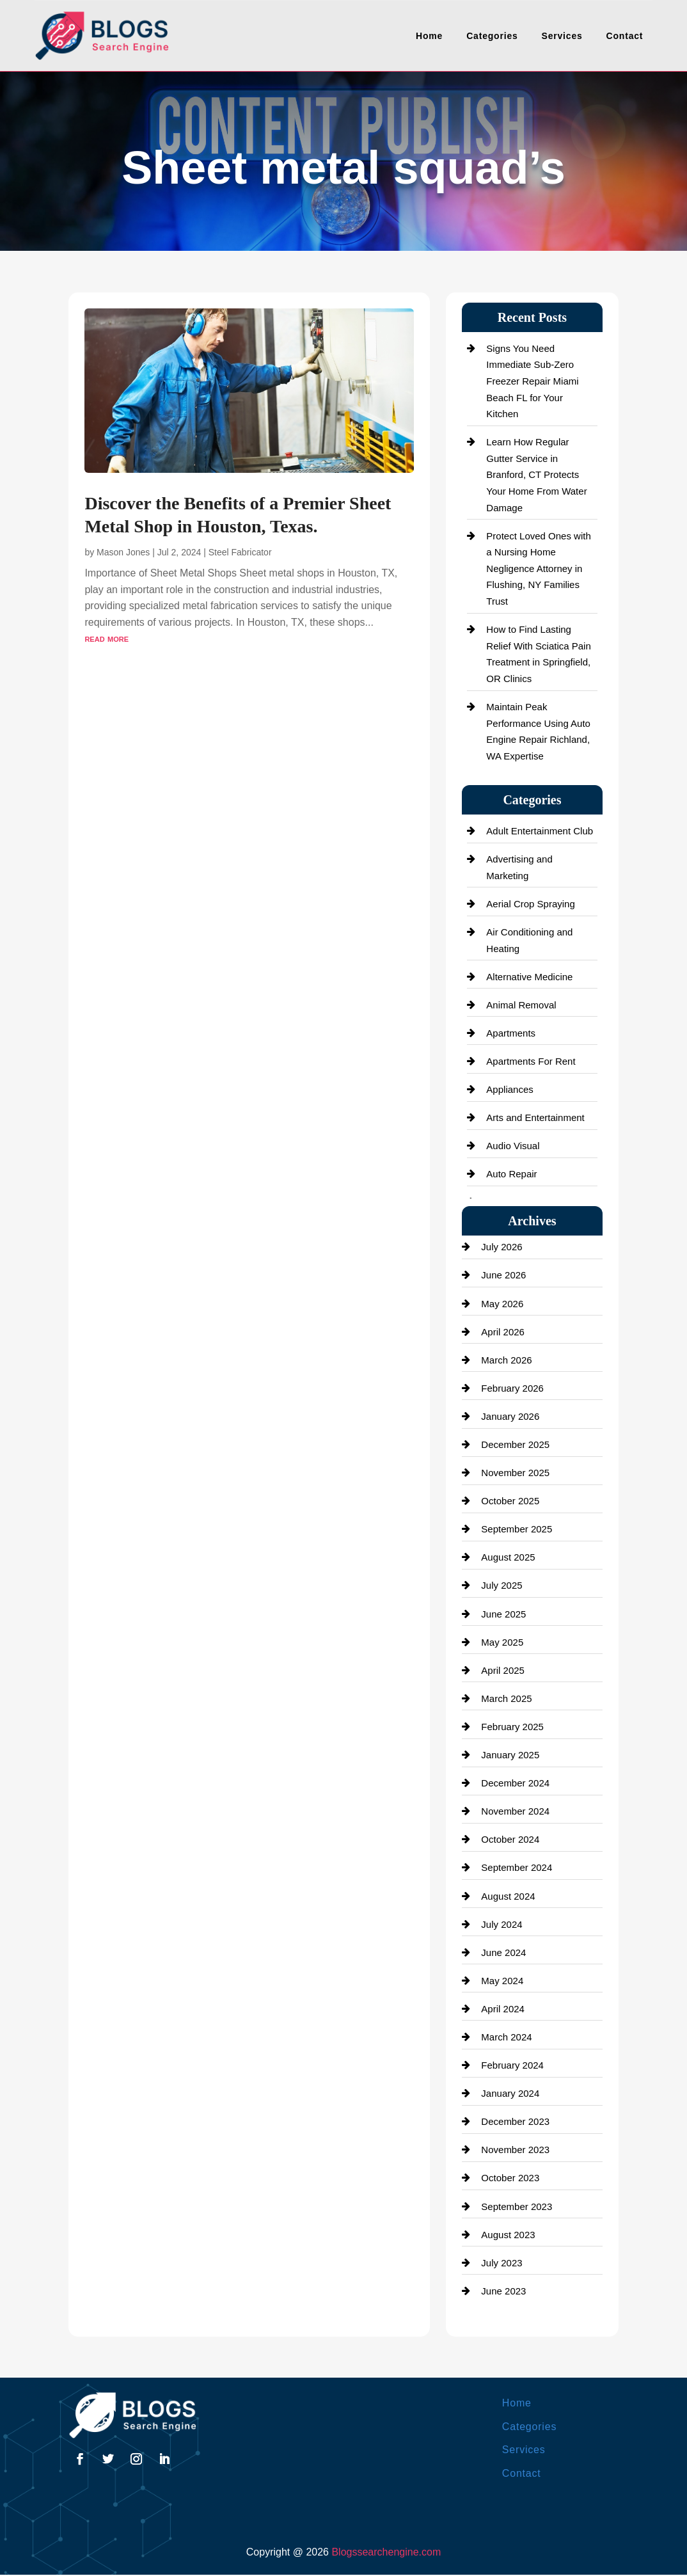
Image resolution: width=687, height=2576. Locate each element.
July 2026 (501, 1246)
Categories (491, 36)
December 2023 (515, 2121)
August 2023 (508, 2234)
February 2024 (512, 2065)
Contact (625, 36)
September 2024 (516, 1867)
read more (106, 638)
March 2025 (506, 1698)
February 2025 (512, 1726)
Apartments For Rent (530, 1061)
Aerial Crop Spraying (530, 903)
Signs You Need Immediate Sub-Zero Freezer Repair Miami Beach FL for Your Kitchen (532, 381)
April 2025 (503, 1670)
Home (429, 36)
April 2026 (503, 1331)
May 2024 (502, 1980)
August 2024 (508, 1896)
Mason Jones (123, 552)
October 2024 (510, 1839)
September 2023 (516, 2206)
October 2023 (510, 2177)
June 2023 (503, 2291)
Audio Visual (512, 1145)
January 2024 (510, 2093)
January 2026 (510, 1416)
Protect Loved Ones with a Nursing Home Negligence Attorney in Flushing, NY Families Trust (538, 568)
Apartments (510, 1033)
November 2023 (515, 2149)
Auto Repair (511, 1173)
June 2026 (503, 1274)
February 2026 (512, 1388)
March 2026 (506, 1360)
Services (562, 36)
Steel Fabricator (240, 552)
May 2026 (502, 1303)
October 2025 (510, 1500)
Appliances (509, 1089)
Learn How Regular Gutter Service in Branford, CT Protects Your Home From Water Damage (536, 474)
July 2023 (501, 2262)
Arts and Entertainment (535, 1117)
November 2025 (515, 1472)
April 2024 (503, 2008)
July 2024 (501, 1924)
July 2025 (501, 1585)
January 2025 (510, 1754)
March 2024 (506, 2036)
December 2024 (515, 1782)
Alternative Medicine (529, 976)
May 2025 (502, 1642)
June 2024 (503, 1952)
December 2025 (515, 1444)
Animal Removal (521, 1004)
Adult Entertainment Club (539, 830)
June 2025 (503, 1614)
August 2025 (508, 1557)
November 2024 (515, 1811)
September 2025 (516, 1528)
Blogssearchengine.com (386, 2552)
